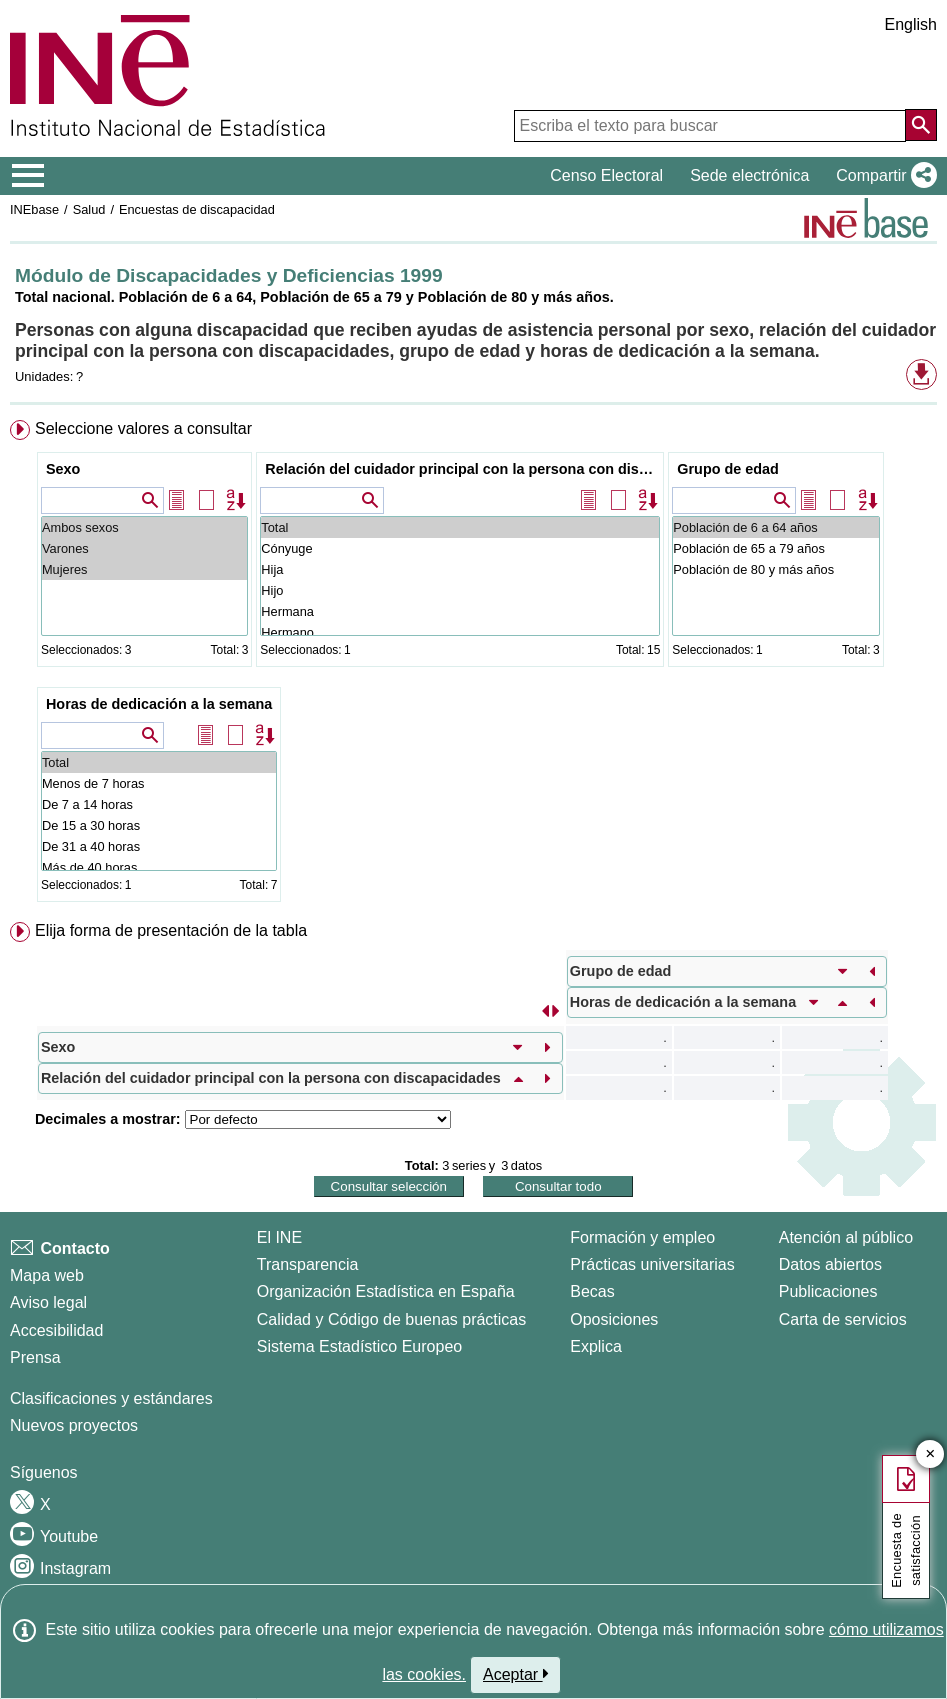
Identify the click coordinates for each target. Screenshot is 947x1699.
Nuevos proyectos (74, 1425)
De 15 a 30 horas (159, 825)
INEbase (34, 209)
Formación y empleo (642, 1237)
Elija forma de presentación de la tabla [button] (171, 930)
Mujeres (144, 569)
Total (460, 527)
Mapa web (47, 1275)
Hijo (460, 590)
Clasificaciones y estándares (111, 1398)
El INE (279, 1237)
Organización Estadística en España (386, 1291)
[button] (882, 176)
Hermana (460, 611)
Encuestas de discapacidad (197, 209)
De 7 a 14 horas (159, 804)
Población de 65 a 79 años (775, 548)
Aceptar (515, 1674)
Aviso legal (48, 1302)
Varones (144, 548)
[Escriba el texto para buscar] (710, 126)
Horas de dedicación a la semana (159, 704)
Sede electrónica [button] (749, 175)
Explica (596, 1346)
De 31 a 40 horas (159, 846)
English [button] (911, 24)
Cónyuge (460, 548)
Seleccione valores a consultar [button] (143, 428)
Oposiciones (614, 1319)
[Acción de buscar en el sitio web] (921, 125)
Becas (592, 1291)
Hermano (460, 632)
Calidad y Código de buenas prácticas (392, 1319)
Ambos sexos (144, 527)
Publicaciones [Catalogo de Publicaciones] (828, 1291)
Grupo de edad (728, 469)
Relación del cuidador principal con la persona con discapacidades (462, 469)
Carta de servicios (843, 1319)
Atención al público (846, 1237)
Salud (89, 209)
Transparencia (308, 1264)
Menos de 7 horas (159, 783)
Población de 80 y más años (775, 569)
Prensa (35, 1357)
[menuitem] (473, 665)
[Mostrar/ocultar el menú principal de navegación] (28, 176)
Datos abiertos (830, 1264)
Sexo (63, 469)
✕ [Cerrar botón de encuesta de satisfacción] (930, 1454)
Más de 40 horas (159, 867)
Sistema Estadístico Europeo (359, 1346)
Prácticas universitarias (652, 1264)
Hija (460, 569)
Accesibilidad (56, 1330)
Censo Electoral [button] (606, 175)
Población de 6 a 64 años (775, 527)
